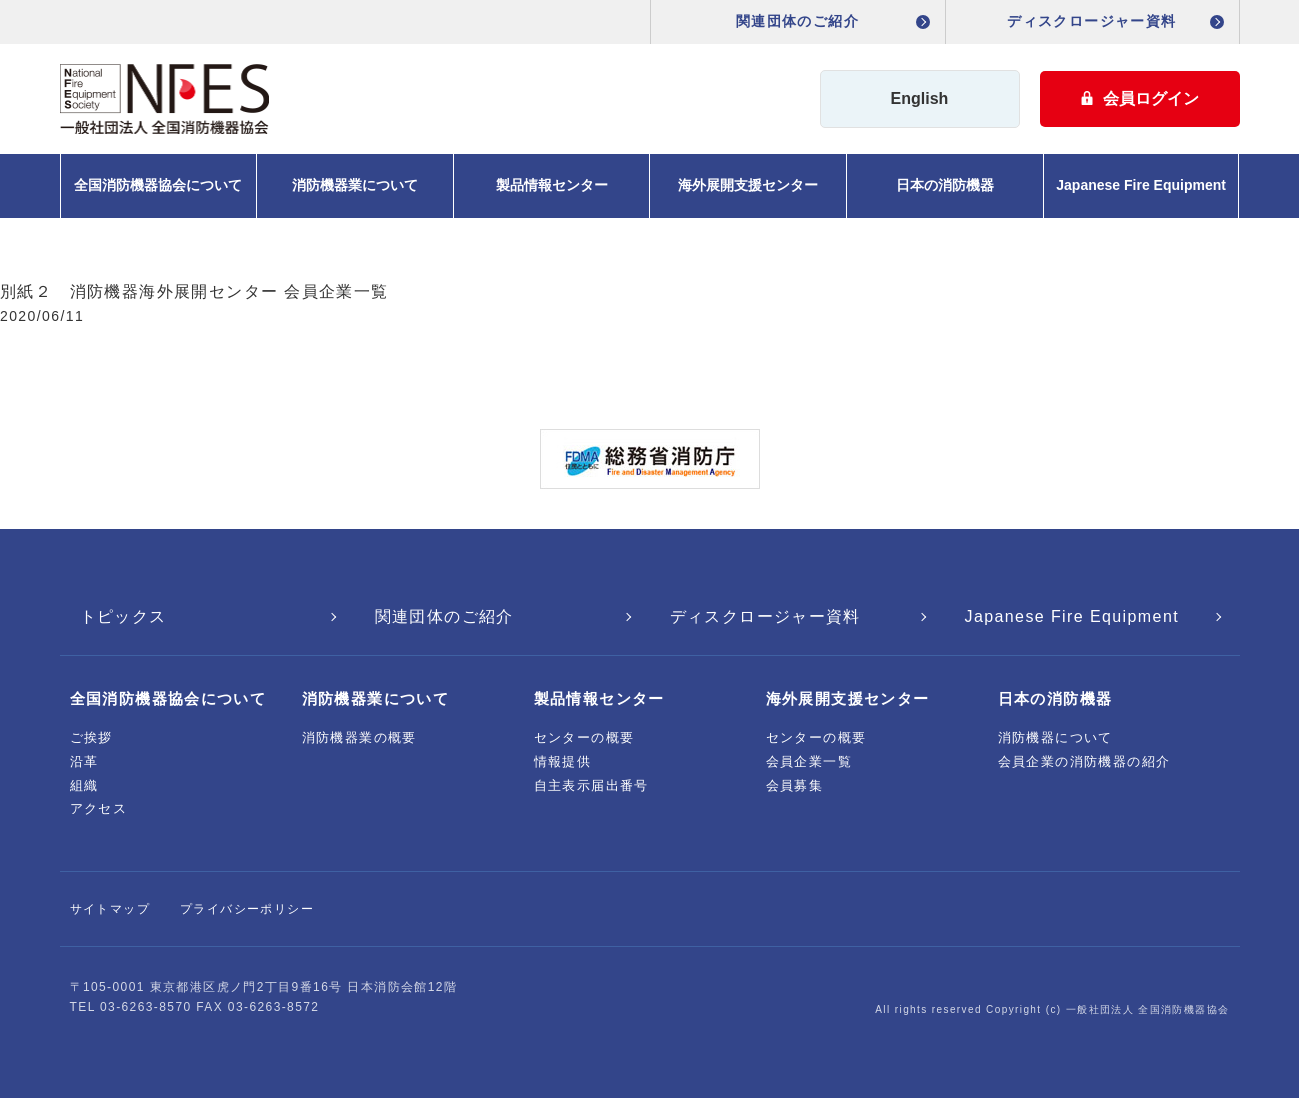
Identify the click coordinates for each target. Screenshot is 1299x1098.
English (920, 98)
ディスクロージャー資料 (1091, 21)
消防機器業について (355, 185)
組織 (84, 785)
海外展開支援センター (748, 185)
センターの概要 (584, 737)
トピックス (123, 616)
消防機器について (1055, 737)
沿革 (84, 761)
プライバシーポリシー (247, 909)
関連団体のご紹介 (797, 21)
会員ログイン (1140, 98)
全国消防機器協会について (158, 185)
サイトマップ (110, 909)
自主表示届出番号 (591, 785)
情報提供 (563, 761)
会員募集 (795, 785)
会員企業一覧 (809, 761)
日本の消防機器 (945, 185)
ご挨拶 (91, 737)
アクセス (99, 808)
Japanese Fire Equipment (1141, 185)
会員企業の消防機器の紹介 (1084, 761)
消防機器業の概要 (359, 737)
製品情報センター (552, 185)
